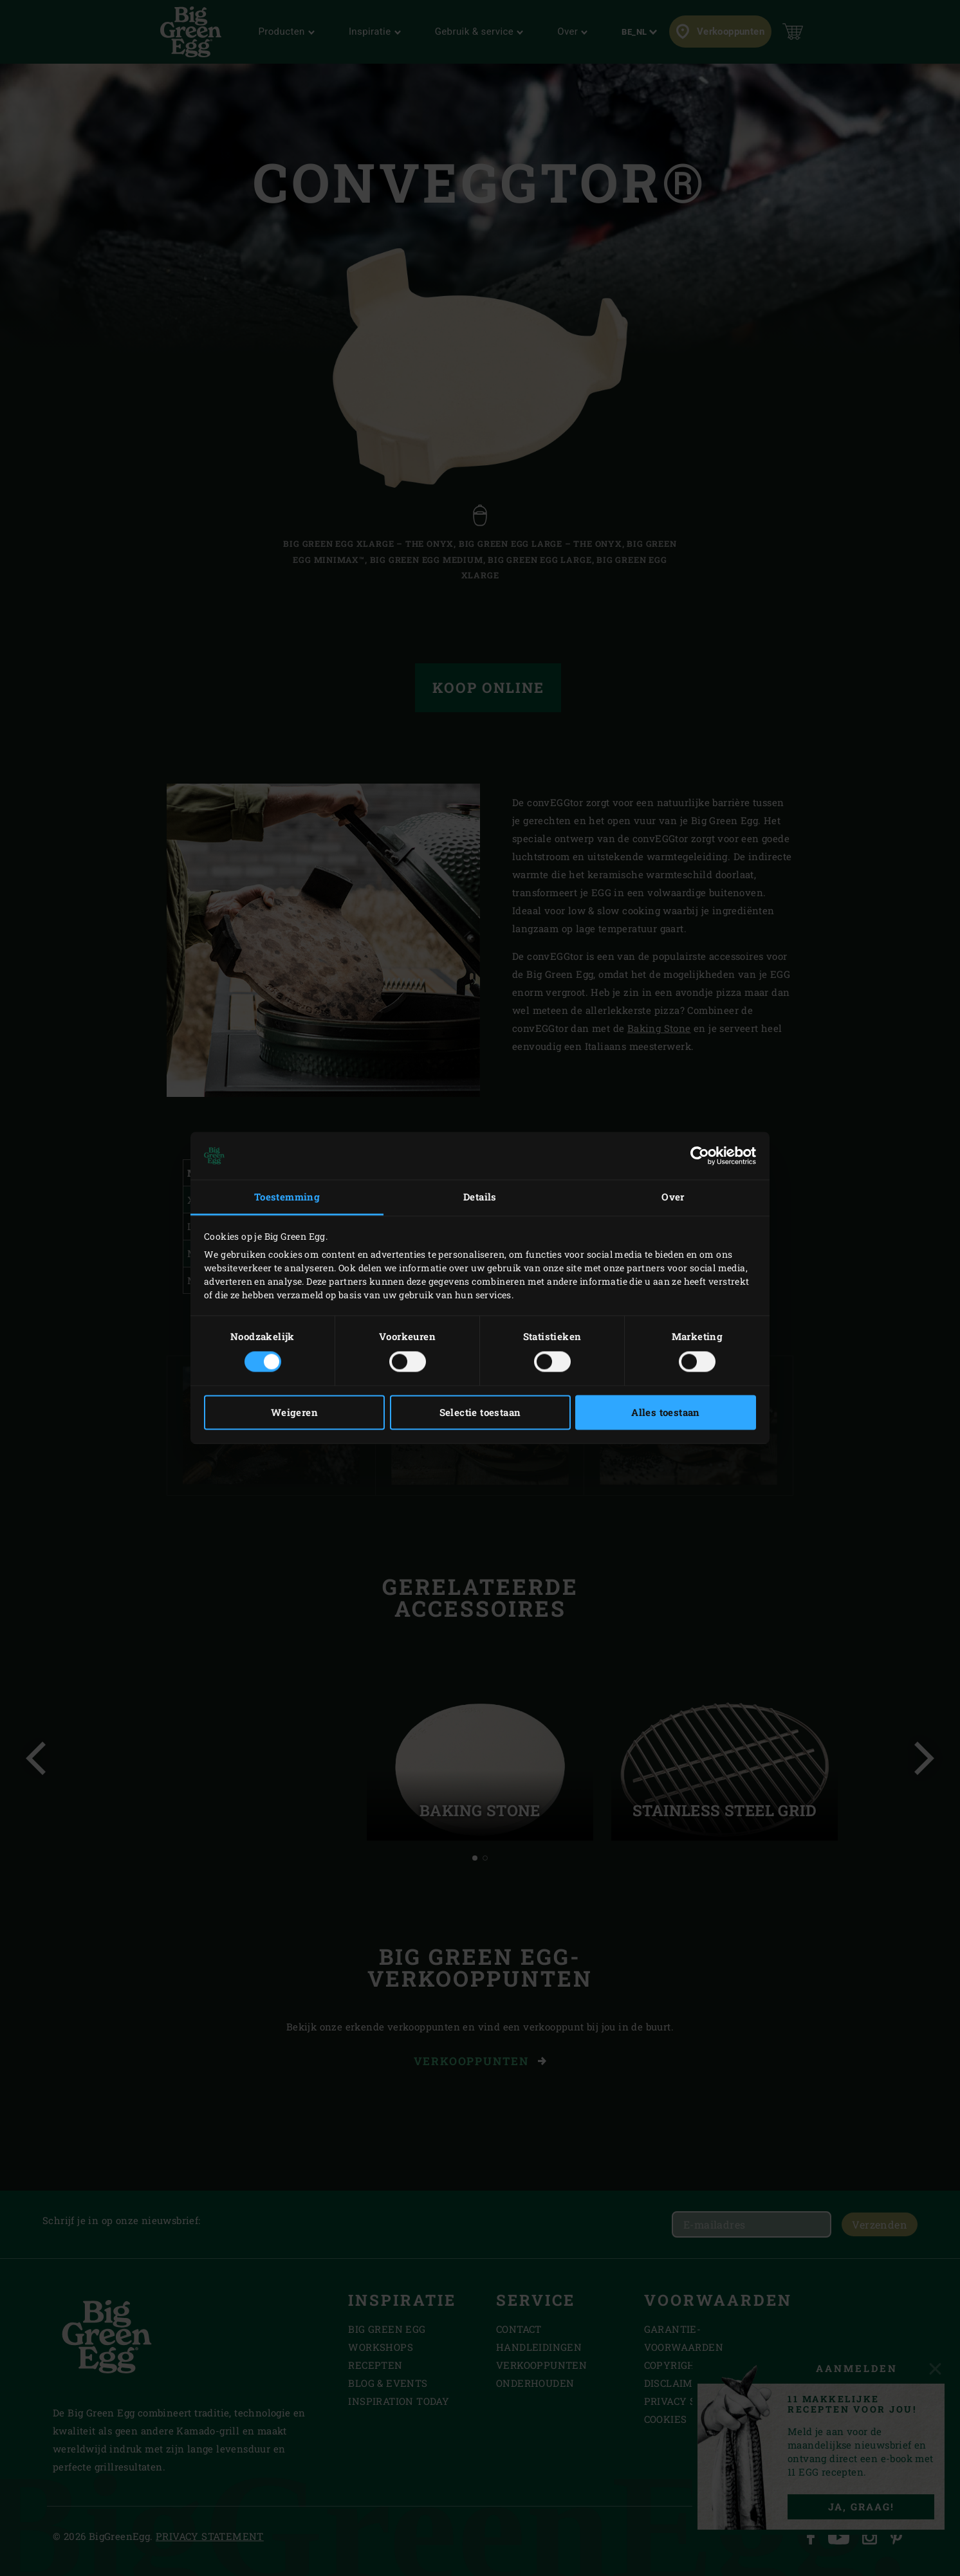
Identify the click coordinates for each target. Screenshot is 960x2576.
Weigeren (294, 1412)
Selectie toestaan (480, 1412)
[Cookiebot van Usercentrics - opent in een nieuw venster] (699, 1155)
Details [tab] (480, 1196)
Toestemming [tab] (287, 1196)
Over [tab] (673, 1196)
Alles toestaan (665, 1412)
